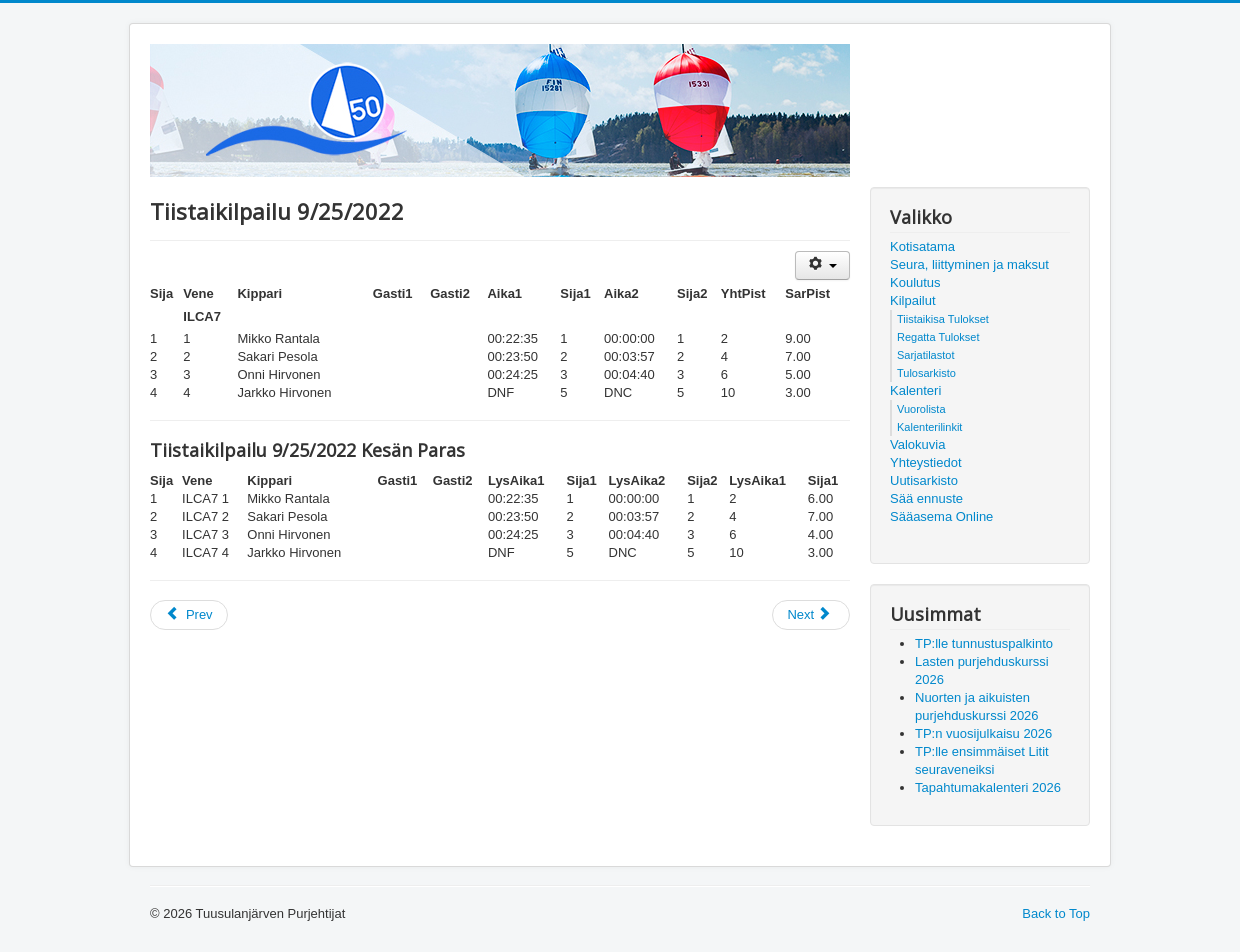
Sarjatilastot (925, 355)
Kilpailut (913, 300)
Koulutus (915, 282)
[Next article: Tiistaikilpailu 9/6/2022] (811, 615)
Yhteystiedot (926, 462)
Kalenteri (915, 390)
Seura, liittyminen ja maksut (969, 264)
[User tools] (822, 265)
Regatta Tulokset (938, 337)
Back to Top (1056, 913)
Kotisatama (922, 246)
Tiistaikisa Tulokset (943, 319)
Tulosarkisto (926, 373)
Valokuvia (917, 444)
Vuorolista (921, 409)
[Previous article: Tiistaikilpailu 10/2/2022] (189, 615)
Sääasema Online (941, 516)
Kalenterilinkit (929, 427)
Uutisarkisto (924, 480)
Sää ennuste (926, 498)
